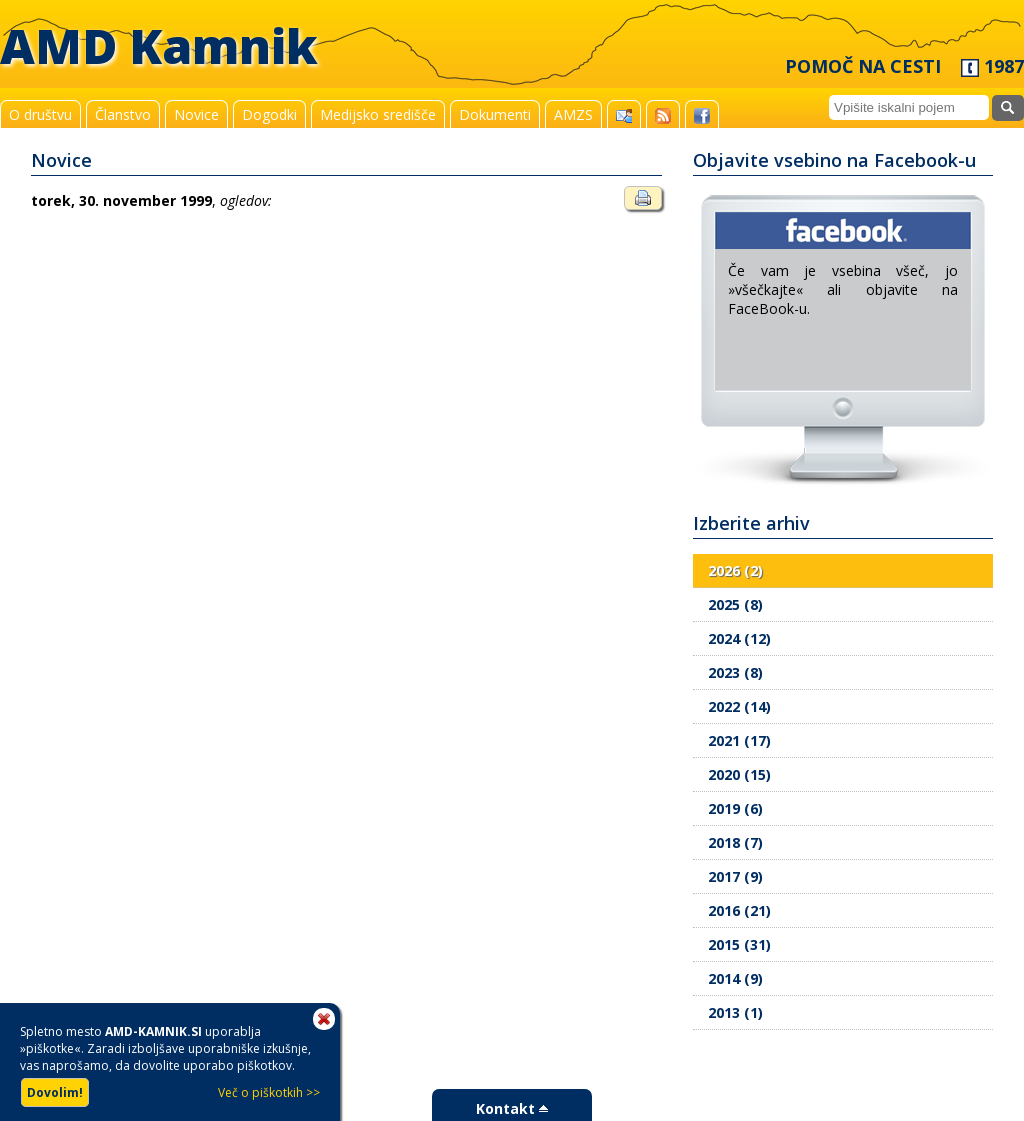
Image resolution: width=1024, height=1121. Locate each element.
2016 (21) (739, 910)
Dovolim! (55, 1092)
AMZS (573, 114)
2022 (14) (739, 706)
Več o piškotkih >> (269, 1092)
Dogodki (269, 114)
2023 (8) (735, 672)
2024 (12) (739, 638)
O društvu (40, 114)
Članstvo (123, 114)
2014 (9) (735, 978)
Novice (196, 114)
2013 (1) (735, 1012)
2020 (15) (739, 774)
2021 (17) (739, 740)
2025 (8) (735, 604)
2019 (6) (735, 808)
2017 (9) (735, 876)
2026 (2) (735, 570)
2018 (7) (735, 842)
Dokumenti (495, 114)
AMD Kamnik (159, 45)
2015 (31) (739, 944)
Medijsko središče (378, 114)
